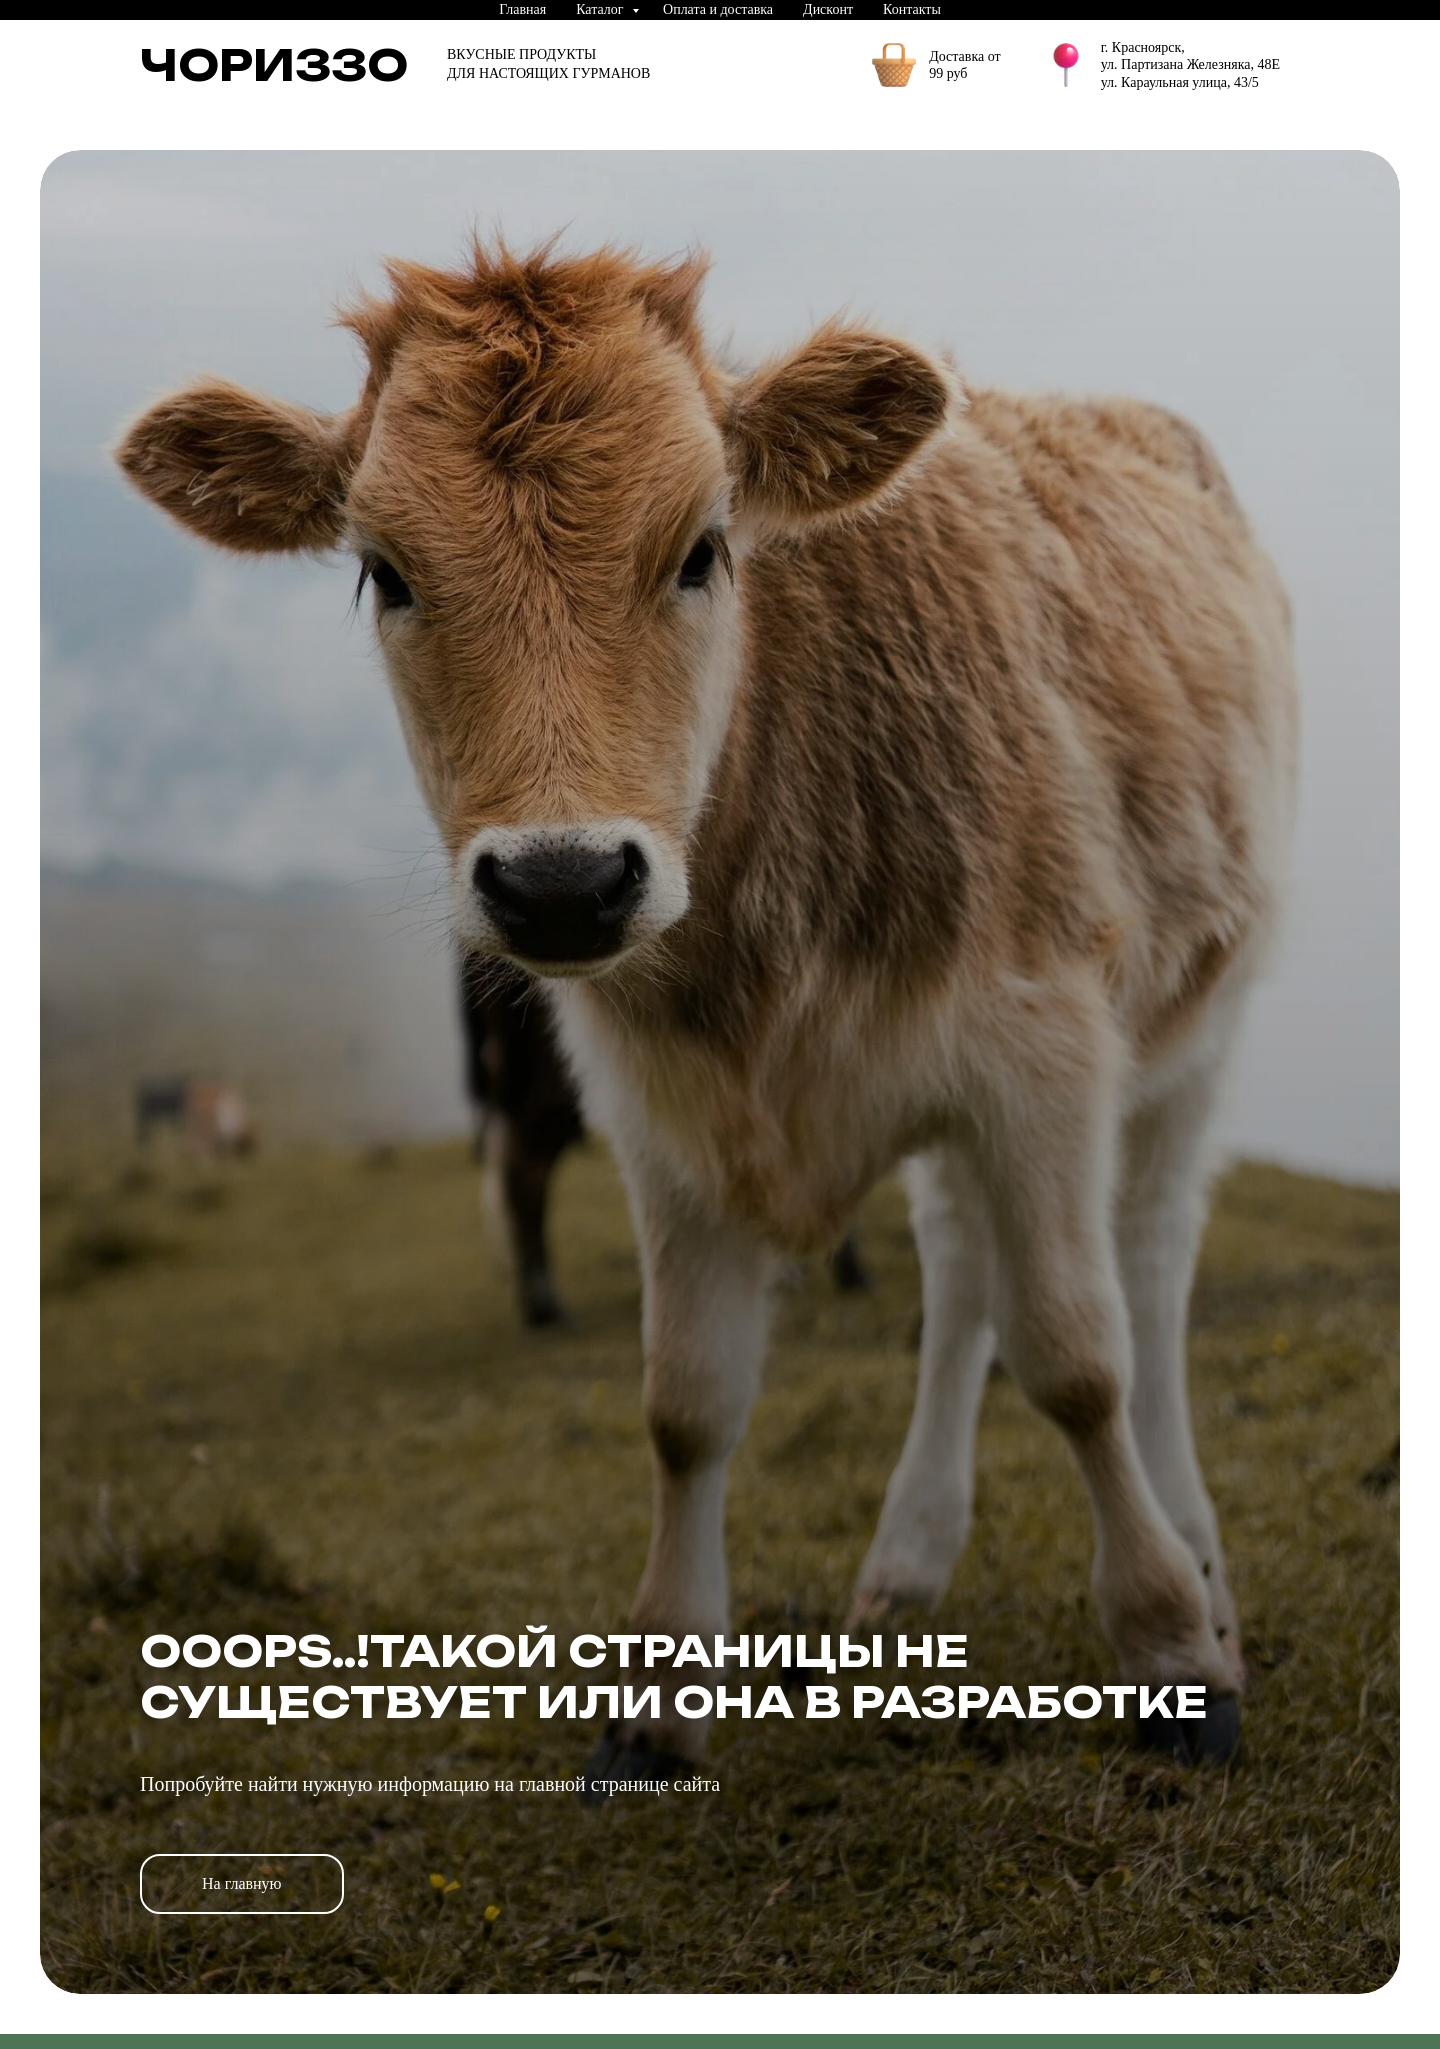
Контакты (912, 9)
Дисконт (828, 9)
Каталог (601, 9)
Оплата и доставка (718, 9)
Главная (522, 9)
